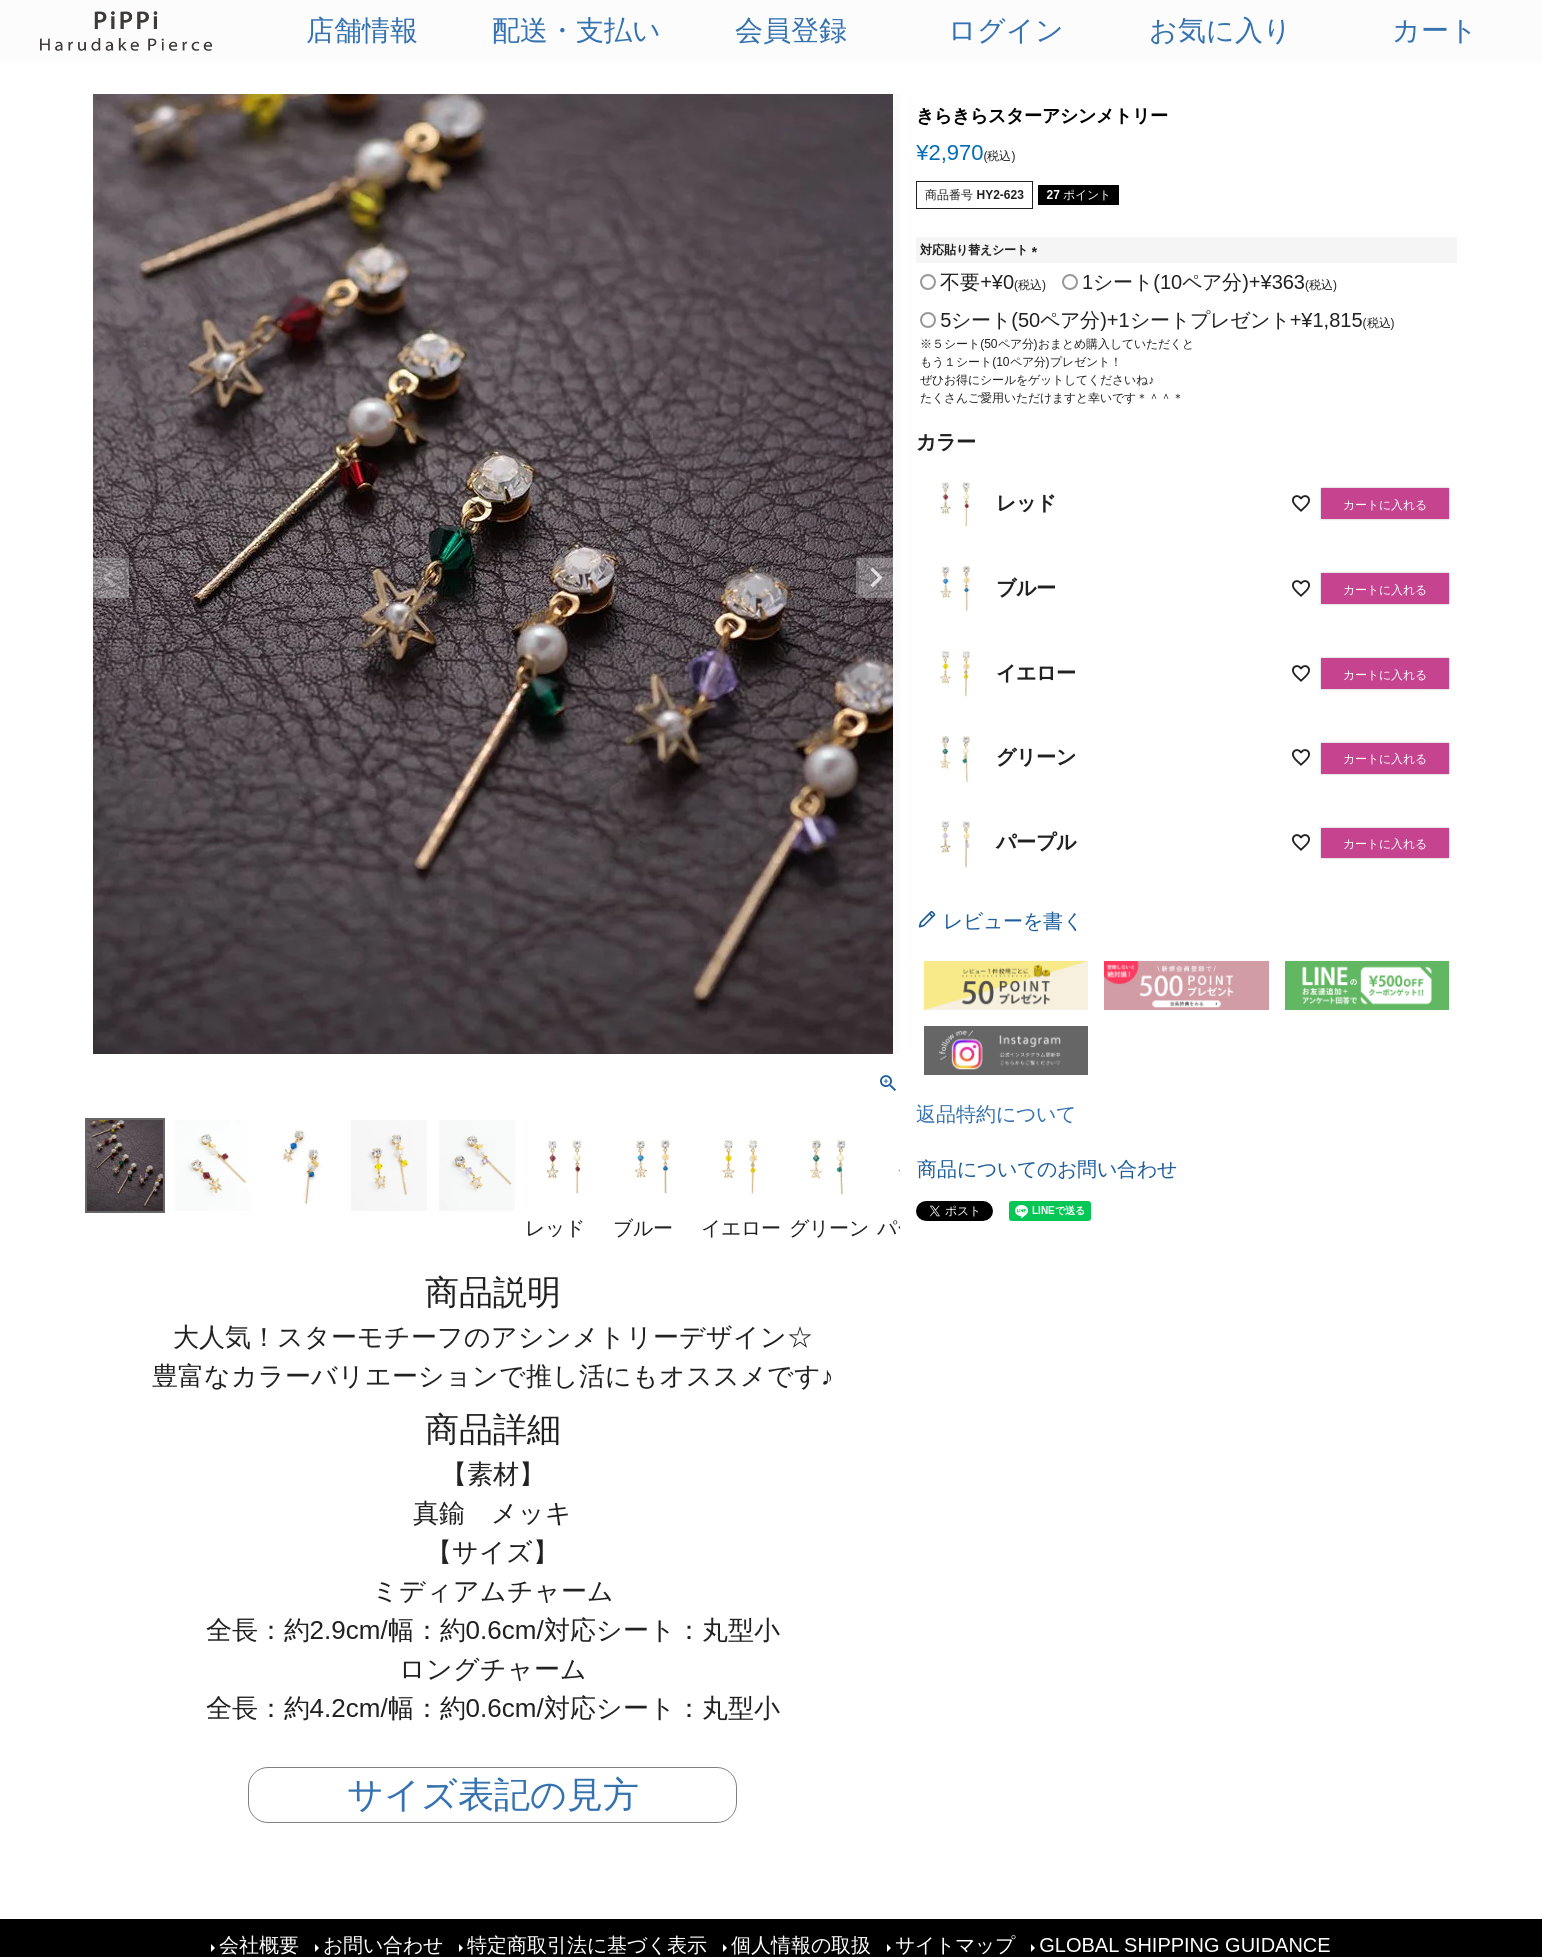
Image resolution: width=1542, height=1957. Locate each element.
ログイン (1006, 30)
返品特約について (996, 1114)
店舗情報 (362, 30)
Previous (109, 578)
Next (876, 578)
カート (1435, 30)
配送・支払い (576, 30)
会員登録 (791, 30)
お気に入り (1220, 30)
